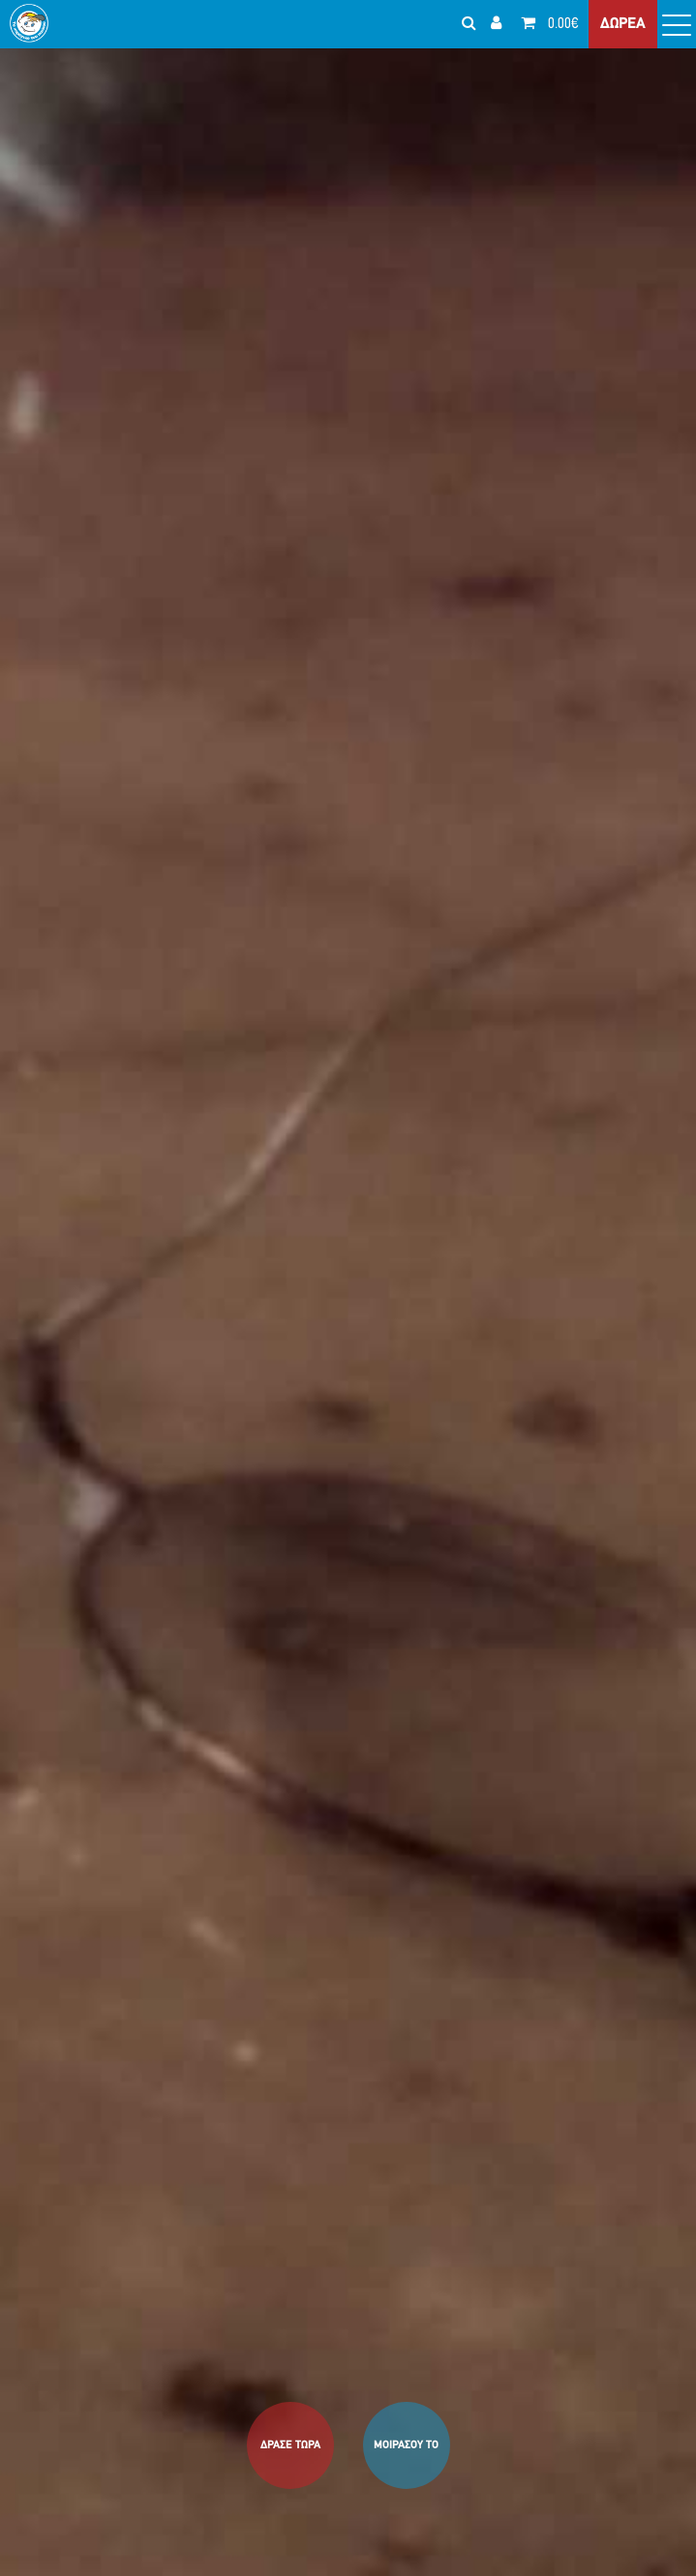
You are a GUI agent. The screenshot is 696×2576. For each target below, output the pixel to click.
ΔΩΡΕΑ (623, 24)
